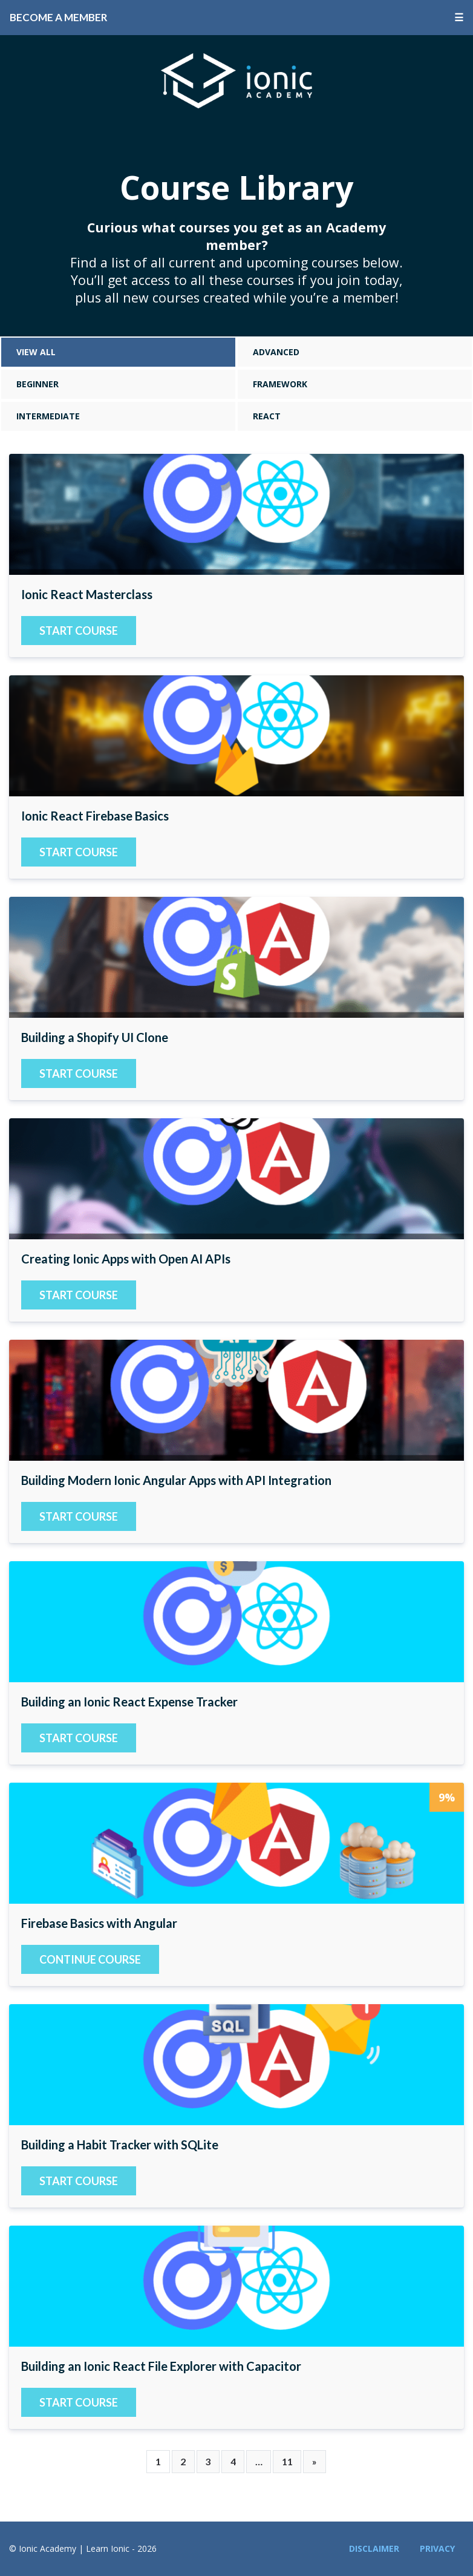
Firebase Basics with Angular (236, 1843)
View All (36, 352)
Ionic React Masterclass (236, 514)
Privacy (437, 2548)
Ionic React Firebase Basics (236, 735)
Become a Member (59, 17)
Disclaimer (374, 2548)
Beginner (37, 384)
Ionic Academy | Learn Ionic (236, 80)
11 (287, 2461)
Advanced (276, 352)
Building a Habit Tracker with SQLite (236, 2064)
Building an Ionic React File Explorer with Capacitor (236, 2286)
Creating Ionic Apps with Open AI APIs (236, 1178)
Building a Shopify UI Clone (236, 957)
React (267, 416)
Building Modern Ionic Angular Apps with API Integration (236, 1400)
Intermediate (48, 416)
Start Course (78, 630)
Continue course (90, 1959)
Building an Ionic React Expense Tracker (236, 1621)
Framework (280, 384)
